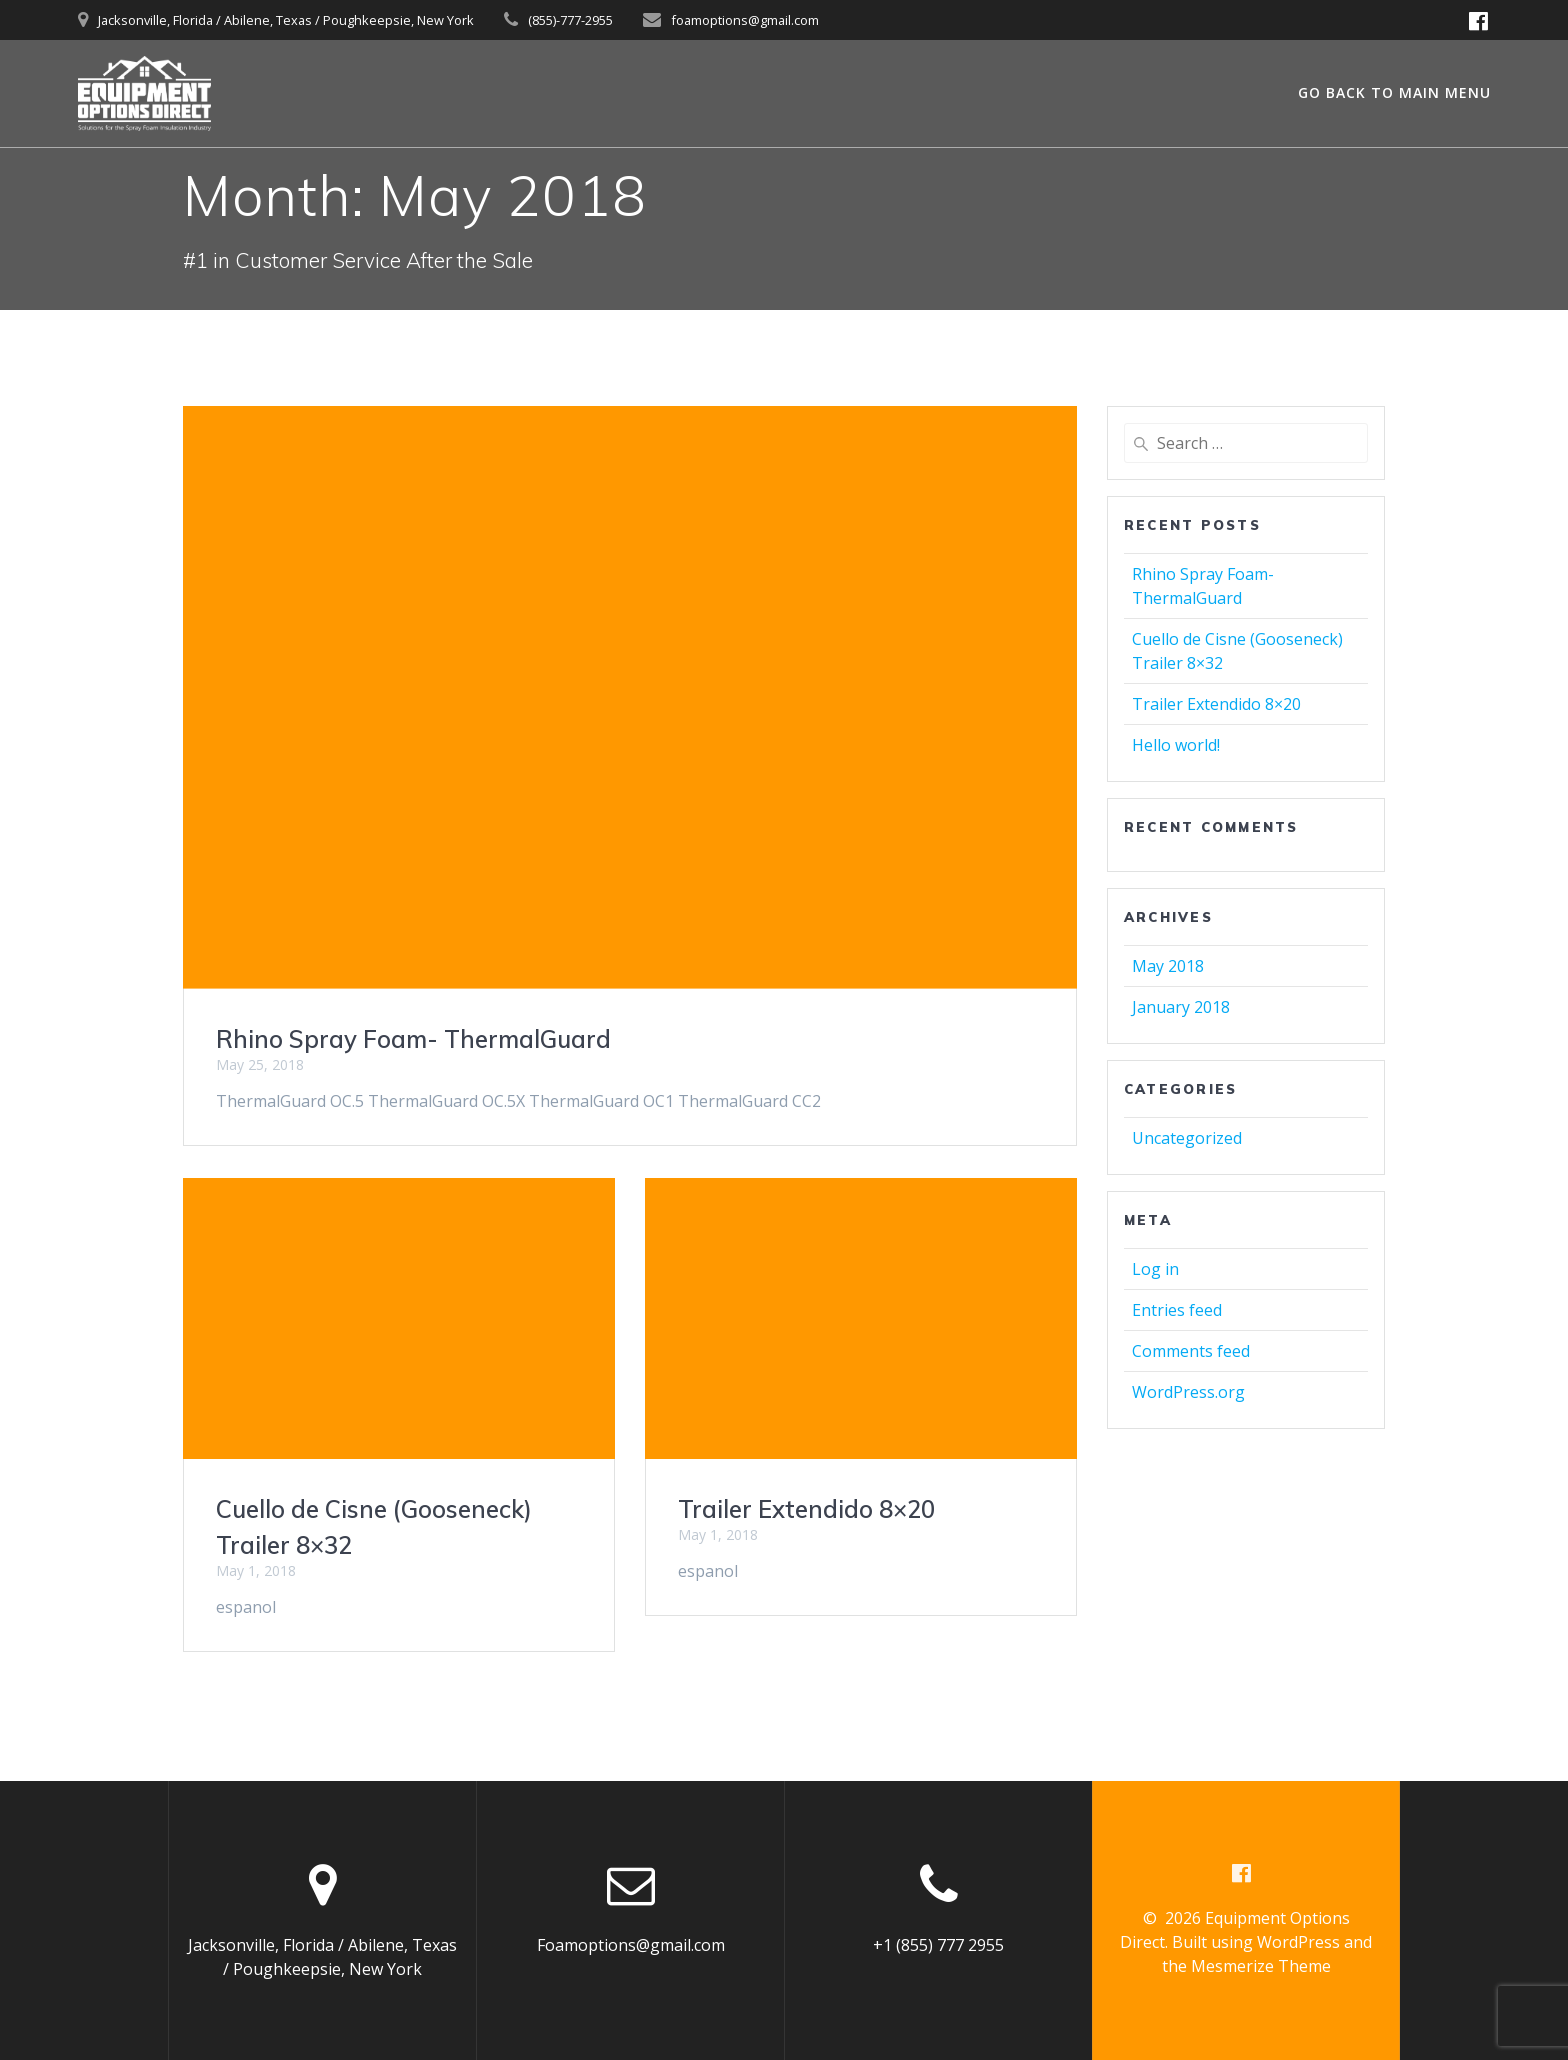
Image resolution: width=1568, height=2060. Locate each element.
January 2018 (1181, 1007)
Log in (1155, 1269)
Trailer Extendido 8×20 (806, 1509)
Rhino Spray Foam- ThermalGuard (413, 1039)
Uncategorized (1187, 1138)
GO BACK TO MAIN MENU (1394, 92)
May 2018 (1168, 966)
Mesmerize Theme (1261, 1966)
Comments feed (1191, 1351)
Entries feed (1177, 1310)
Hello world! (1176, 745)
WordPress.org (1188, 1392)
